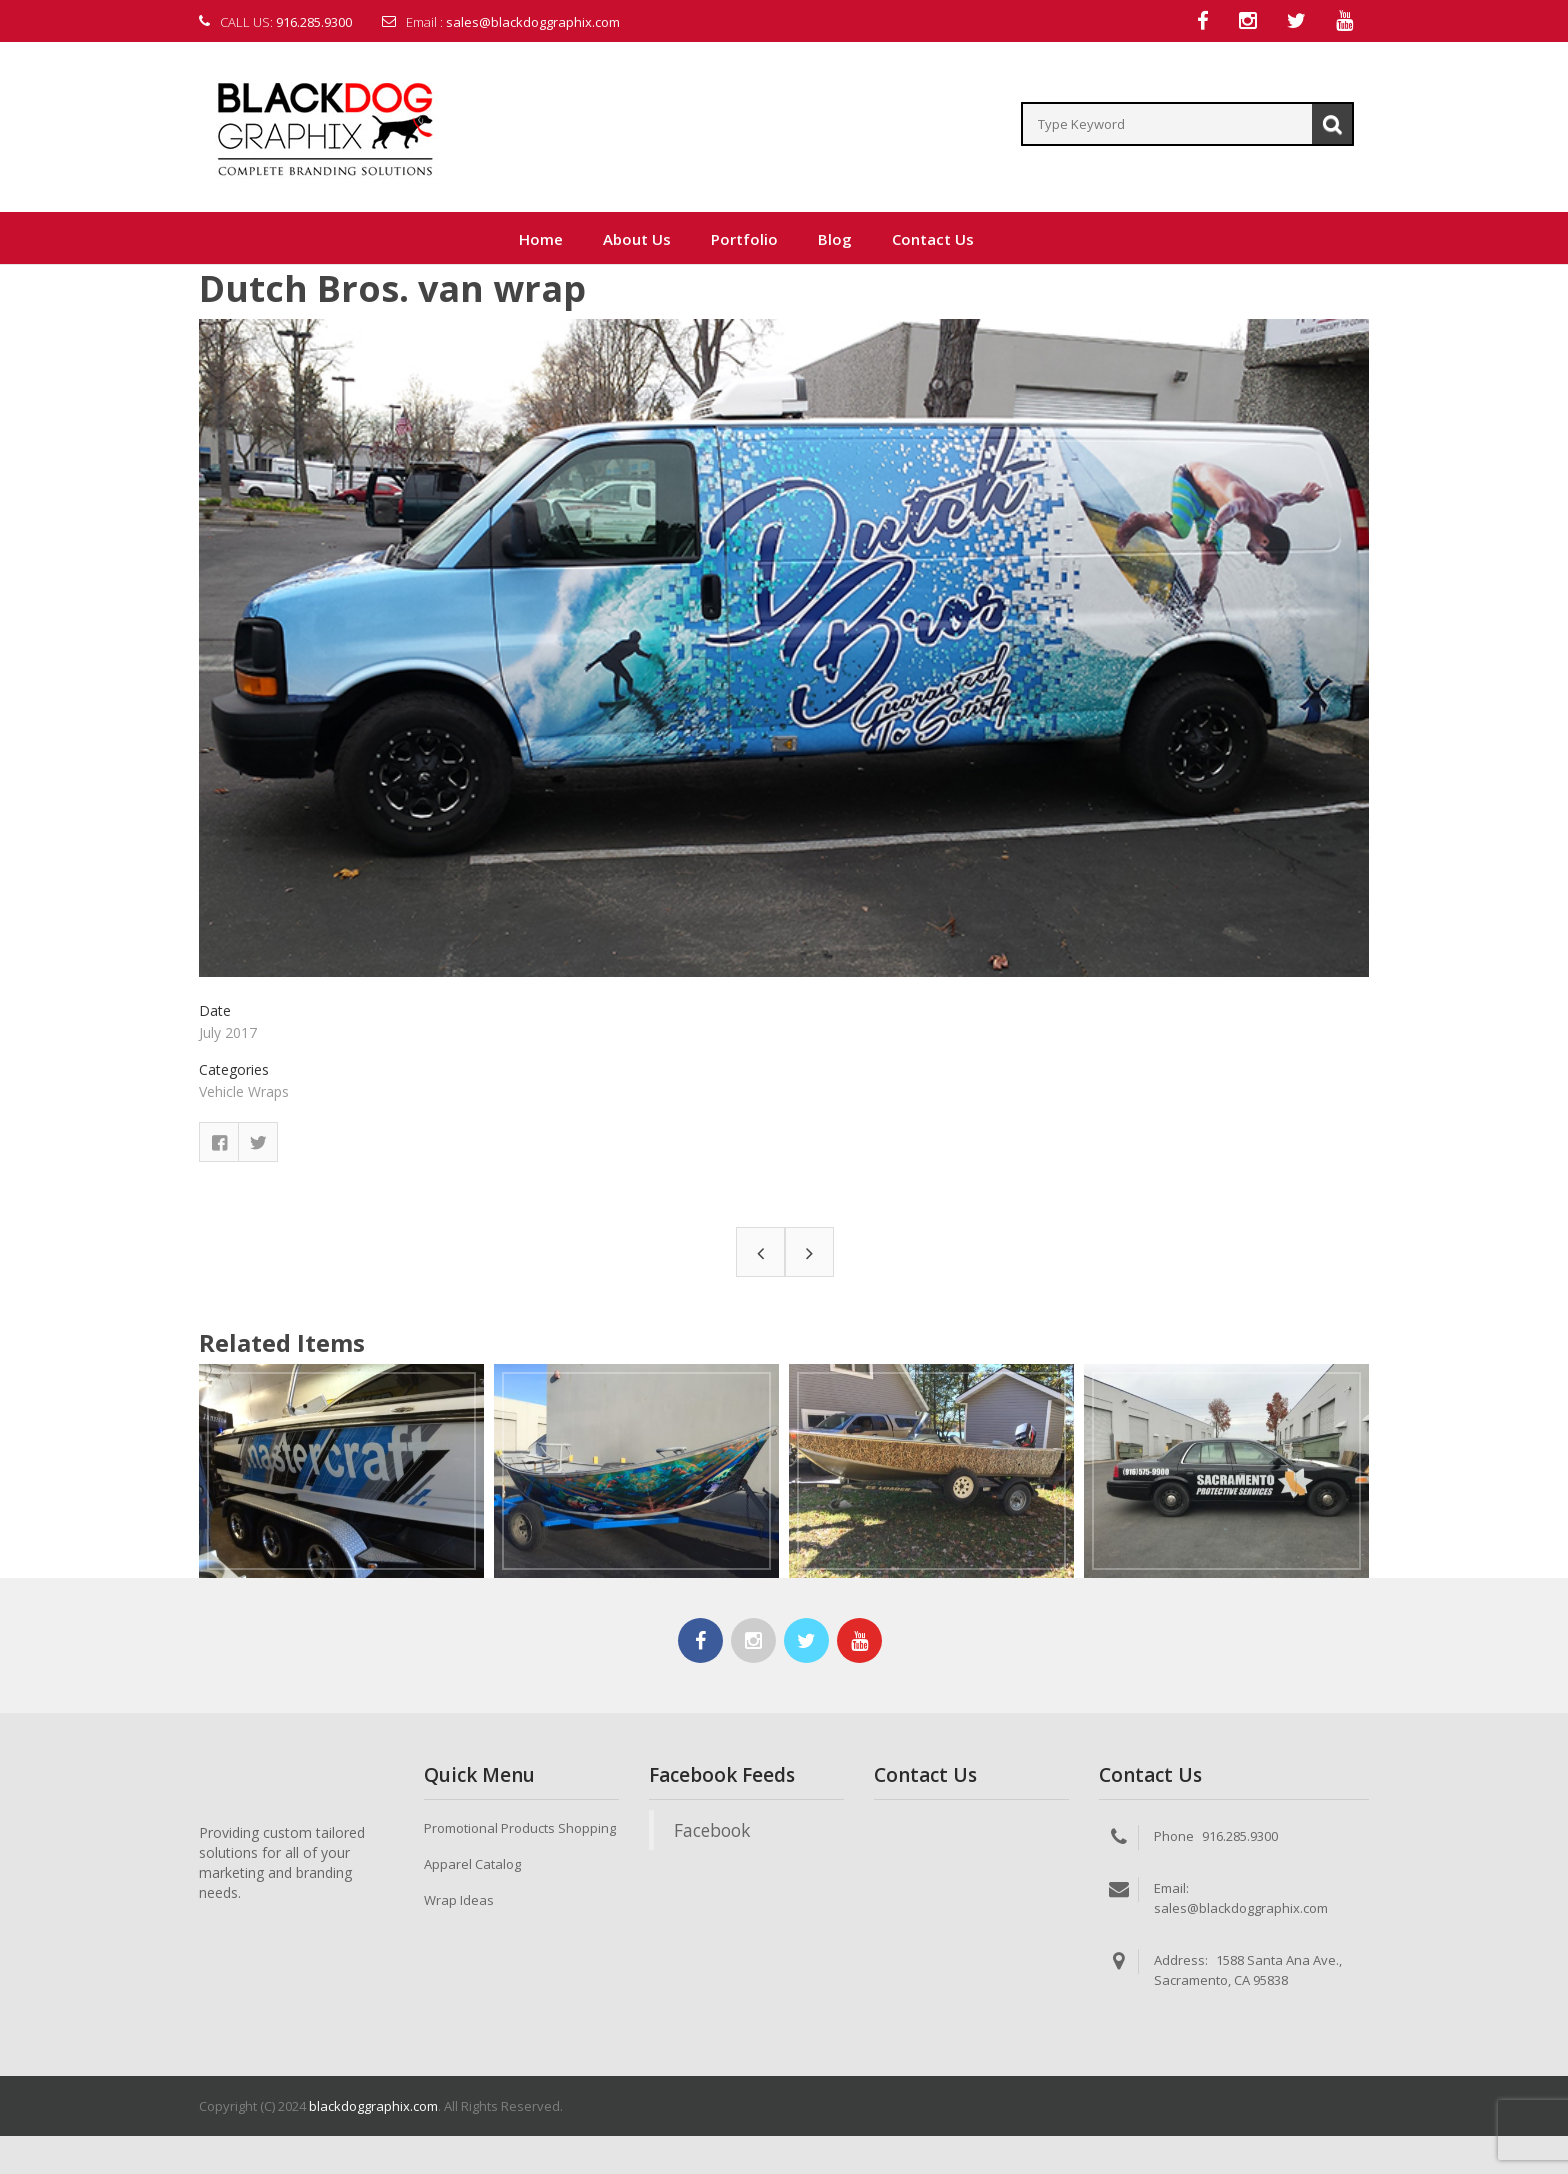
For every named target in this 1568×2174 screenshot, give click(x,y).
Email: (1171, 1889)
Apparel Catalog (472, 1865)
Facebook (219, 1143)
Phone (1174, 1837)
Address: (1181, 1961)
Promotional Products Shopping (520, 1829)
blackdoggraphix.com (373, 2107)
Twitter (258, 1143)
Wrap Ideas (459, 1901)
